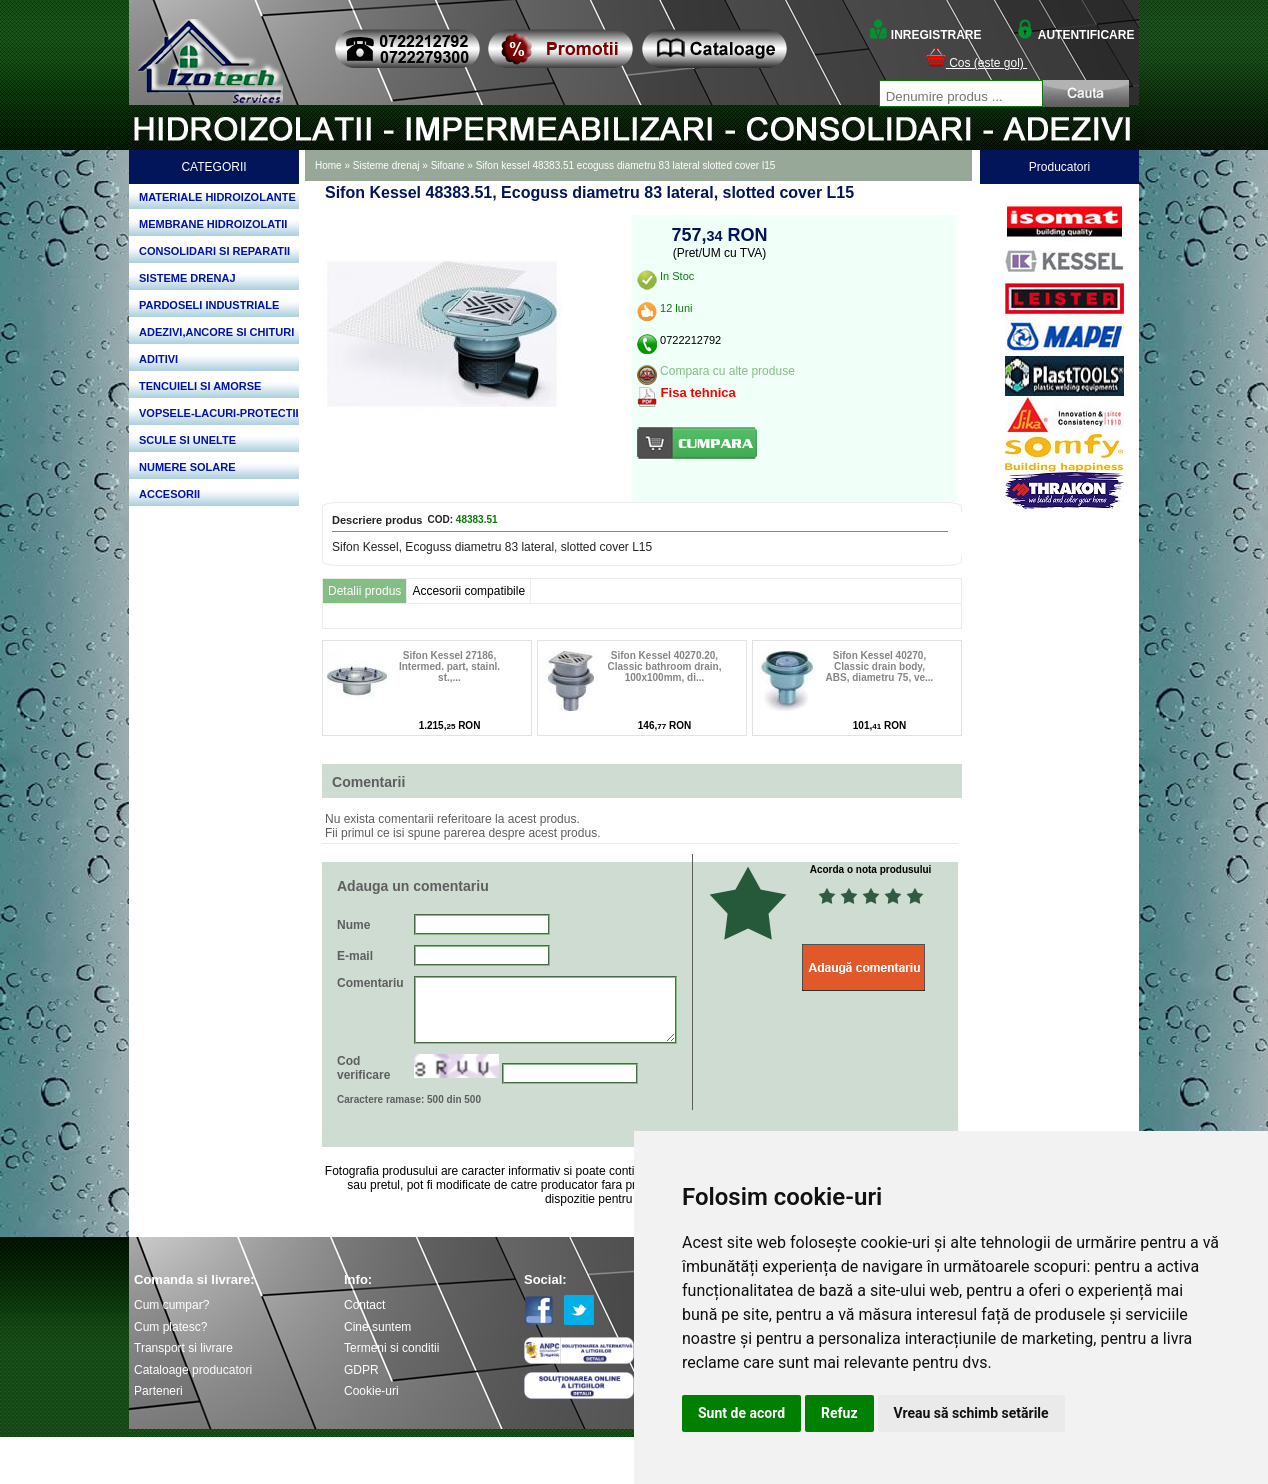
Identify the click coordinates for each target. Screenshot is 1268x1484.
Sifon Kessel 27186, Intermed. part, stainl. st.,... (449, 666)
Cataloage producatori (193, 1370)
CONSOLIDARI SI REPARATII (214, 251)
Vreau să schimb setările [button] (971, 1413)
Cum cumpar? (171, 1305)
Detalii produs (364, 591)
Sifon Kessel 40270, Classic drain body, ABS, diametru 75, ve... (880, 666)
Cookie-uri (371, 1391)
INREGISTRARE (925, 35)
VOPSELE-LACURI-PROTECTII (219, 413)
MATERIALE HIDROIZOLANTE (217, 197)
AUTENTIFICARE (1075, 35)
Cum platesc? (170, 1327)
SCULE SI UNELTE (187, 440)
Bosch (1065, 196)
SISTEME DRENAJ (187, 278)
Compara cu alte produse (727, 371)
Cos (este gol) (976, 63)
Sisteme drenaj (386, 165)
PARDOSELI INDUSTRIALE (209, 305)
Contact (364, 1305)
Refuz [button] (839, 1413)
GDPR (361, 1370)
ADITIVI (158, 359)
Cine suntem (377, 1327)
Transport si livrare (183, 1348)
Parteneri (158, 1391)
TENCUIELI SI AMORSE (200, 386)
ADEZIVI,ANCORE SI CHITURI (216, 332)
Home (328, 165)
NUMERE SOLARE (187, 467)
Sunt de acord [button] (741, 1413)
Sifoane (448, 165)
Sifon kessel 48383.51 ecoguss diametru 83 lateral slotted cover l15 (626, 165)
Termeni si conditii (391, 1348)
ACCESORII (169, 494)
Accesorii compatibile (468, 591)
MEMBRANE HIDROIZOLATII (213, 224)
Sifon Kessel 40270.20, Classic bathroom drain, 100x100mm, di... (665, 666)
